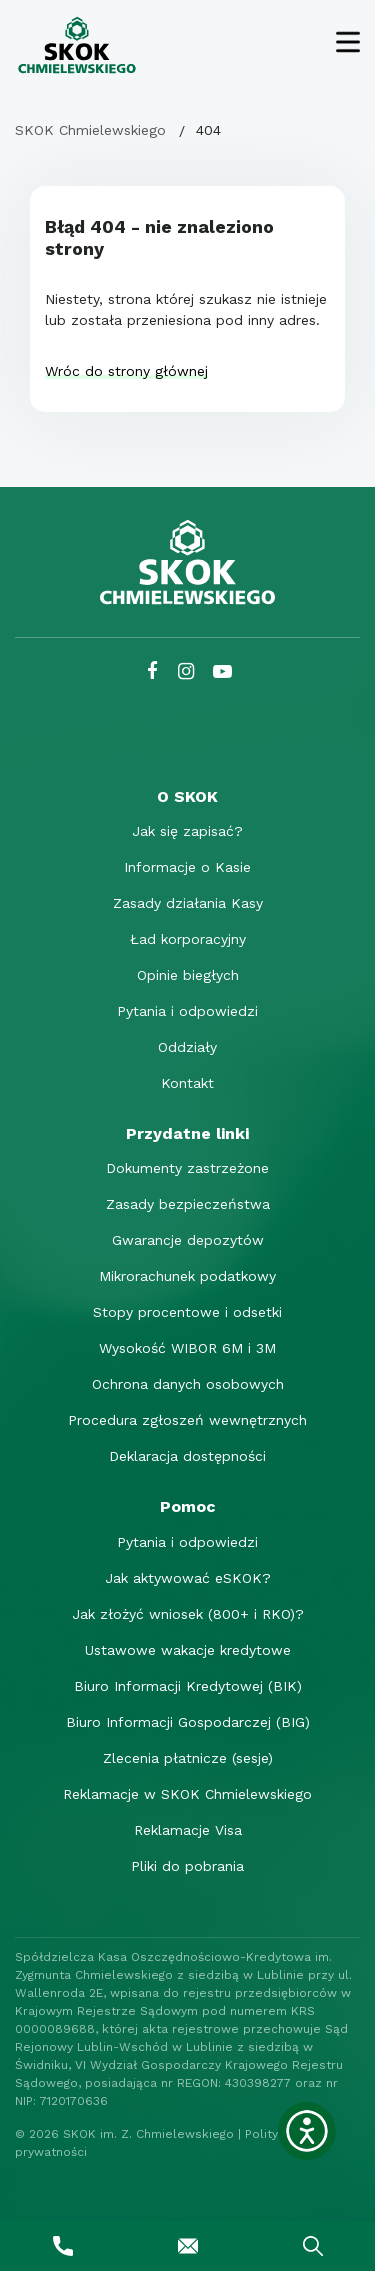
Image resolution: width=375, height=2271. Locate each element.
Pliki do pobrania (187, 1866)
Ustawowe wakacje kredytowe (188, 1650)
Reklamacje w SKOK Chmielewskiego (187, 1794)
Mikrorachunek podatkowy (187, 1276)
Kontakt (187, 1083)
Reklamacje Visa (188, 1830)
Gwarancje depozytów (188, 1240)
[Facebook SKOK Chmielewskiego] (152, 671)
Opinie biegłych (188, 975)
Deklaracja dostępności (187, 1456)
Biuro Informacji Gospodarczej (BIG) (188, 1722)
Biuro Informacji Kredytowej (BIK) (188, 1686)
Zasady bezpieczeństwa (188, 1204)
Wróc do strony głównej (126, 371)
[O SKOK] (187, 796)
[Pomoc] (187, 1506)
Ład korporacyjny (188, 939)
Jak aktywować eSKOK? (188, 1578)
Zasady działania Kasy (188, 903)
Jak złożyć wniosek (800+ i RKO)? (188, 1614)
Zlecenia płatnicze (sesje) (188, 1758)
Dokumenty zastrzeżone (187, 1168)
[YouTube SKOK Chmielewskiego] (222, 671)
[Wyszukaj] (312, 2246)
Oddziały (187, 1047)
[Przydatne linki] (187, 1133)
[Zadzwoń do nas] (62, 2246)
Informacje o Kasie (187, 867)
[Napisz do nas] (187, 2246)
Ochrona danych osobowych (188, 1384)
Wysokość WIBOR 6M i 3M (187, 1348)
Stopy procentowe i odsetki (187, 1312)
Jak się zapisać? (187, 831)
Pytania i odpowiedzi (187, 1011)
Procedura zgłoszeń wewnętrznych (187, 1420)
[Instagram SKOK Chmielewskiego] (186, 671)
